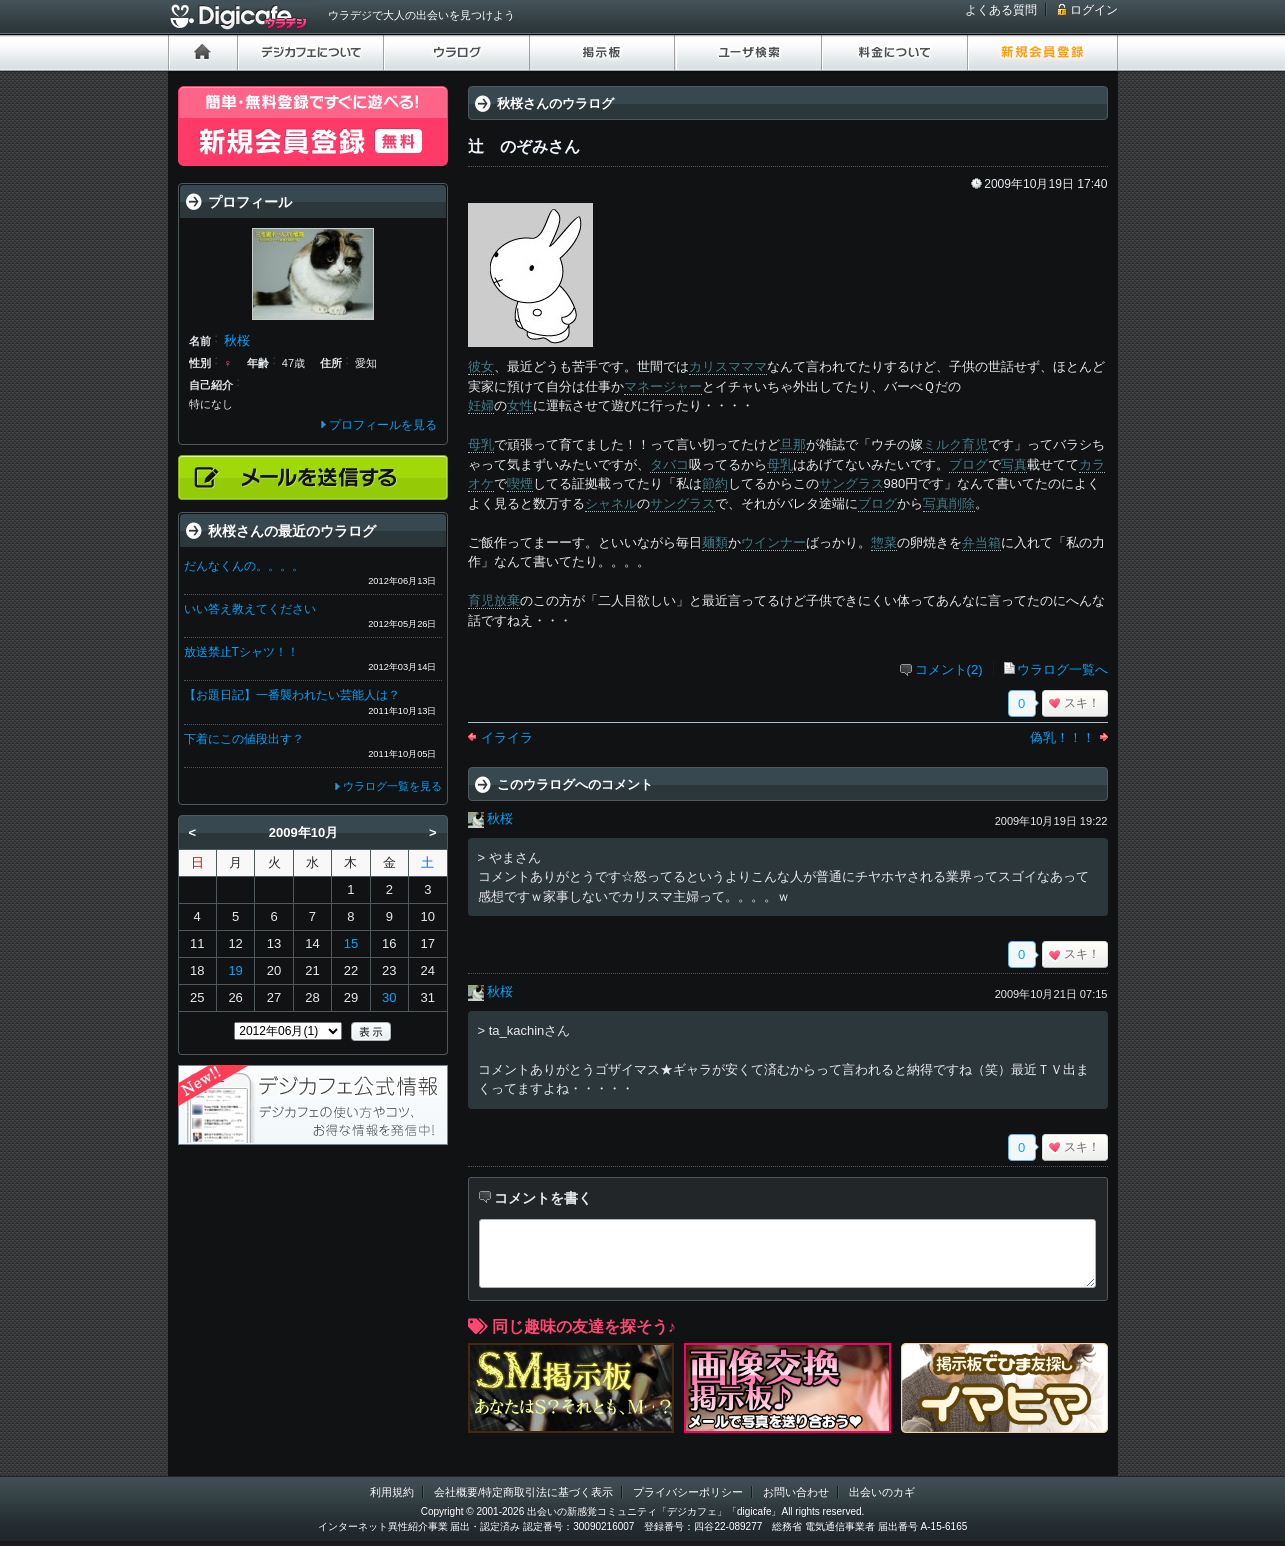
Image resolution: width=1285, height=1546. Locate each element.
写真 (1014, 464)
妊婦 (481, 405)
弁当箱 (981, 542)
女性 (520, 405)
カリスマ (715, 366)
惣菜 (884, 542)
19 (235, 970)
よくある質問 (1001, 10)
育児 (975, 444)
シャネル (611, 503)
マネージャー (663, 386)
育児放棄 (494, 600)
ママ (754, 366)
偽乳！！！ (1062, 737)
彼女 (481, 366)
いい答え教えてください (250, 609)
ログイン (1094, 10)
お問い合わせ (796, 1492)
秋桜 (500, 818)
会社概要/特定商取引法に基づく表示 (523, 1492)
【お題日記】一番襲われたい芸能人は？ (292, 695)
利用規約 (392, 1492)
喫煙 (520, 483)
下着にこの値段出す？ (244, 739)
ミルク (942, 444)
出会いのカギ (882, 1492)
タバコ (669, 464)
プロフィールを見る (383, 425)
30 (389, 997)
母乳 (481, 444)
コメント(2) (949, 669)
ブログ (968, 464)
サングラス (851, 483)
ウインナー (773, 542)
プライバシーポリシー (688, 1492)
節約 (715, 483)
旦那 (793, 444)
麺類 (715, 542)
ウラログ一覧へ (1062, 669)
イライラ (507, 737)
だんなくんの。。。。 (244, 566)
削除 (962, 503)
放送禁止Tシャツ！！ (241, 652)
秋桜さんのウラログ (555, 103)
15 (351, 943)
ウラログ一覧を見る (392, 786)
